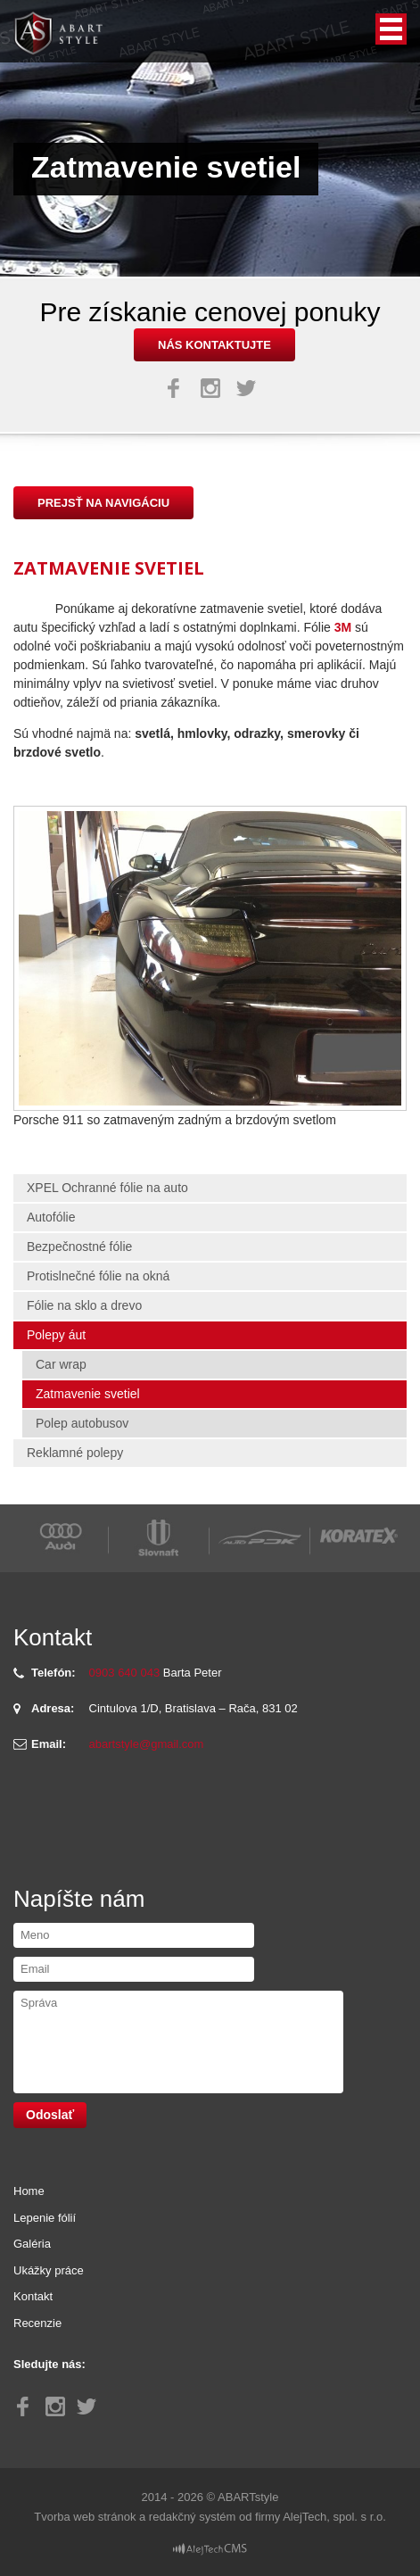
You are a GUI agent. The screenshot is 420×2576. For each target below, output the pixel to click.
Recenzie (37, 2323)
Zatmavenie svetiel (88, 1394)
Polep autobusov (82, 1423)
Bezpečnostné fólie (79, 1246)
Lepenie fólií (44, 2217)
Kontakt (33, 2296)
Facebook (174, 388)
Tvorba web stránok (85, 2516)
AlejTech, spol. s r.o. (334, 2516)
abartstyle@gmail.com (146, 1744)
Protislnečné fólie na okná (98, 1276)
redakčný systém (192, 2516)
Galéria (32, 2243)
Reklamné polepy (75, 1452)
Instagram (210, 388)
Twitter (246, 388)
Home (29, 2191)
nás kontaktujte (214, 345)
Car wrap (61, 1364)
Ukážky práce (48, 2270)
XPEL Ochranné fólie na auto (107, 1187)
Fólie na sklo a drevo (84, 1305)
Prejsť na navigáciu (103, 502)
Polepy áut (56, 1335)
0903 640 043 (125, 1672)
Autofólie (51, 1217)
